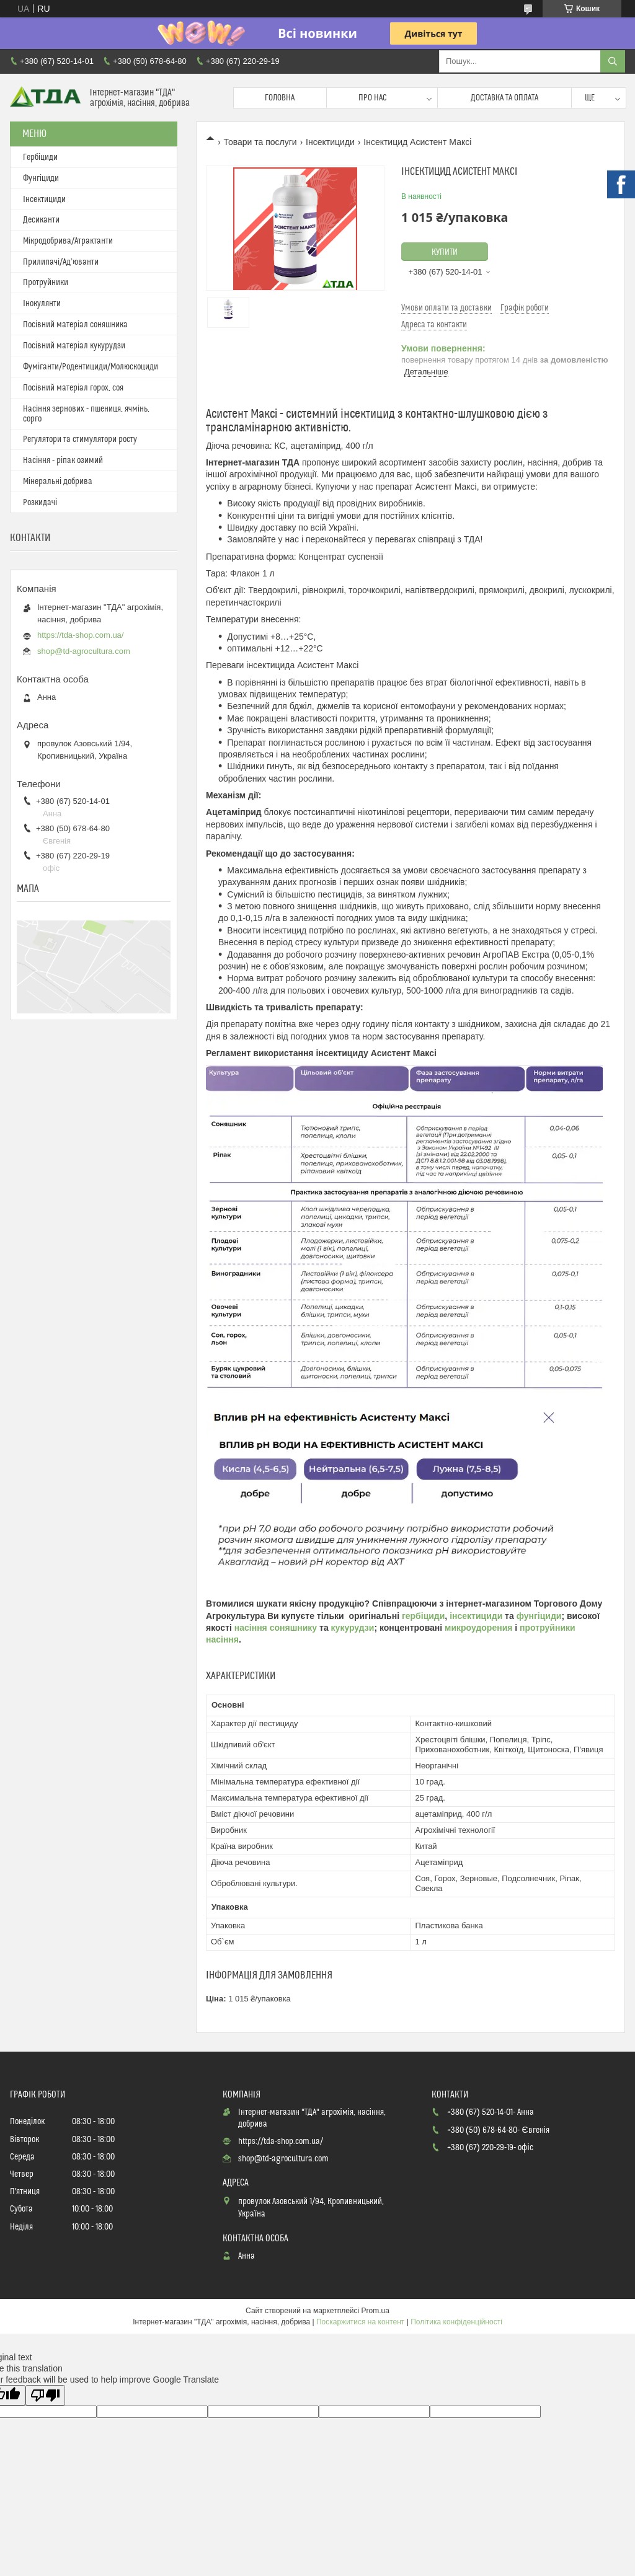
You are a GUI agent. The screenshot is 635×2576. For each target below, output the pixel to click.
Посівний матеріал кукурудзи (74, 346)
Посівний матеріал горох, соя (73, 388)
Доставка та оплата (504, 98)
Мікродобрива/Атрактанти (68, 241)
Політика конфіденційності (456, 2322)
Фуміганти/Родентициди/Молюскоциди (90, 367)
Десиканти (41, 220)
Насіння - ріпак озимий (63, 460)
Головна (280, 98)
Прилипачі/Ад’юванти (61, 262)
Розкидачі (40, 503)
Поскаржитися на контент (360, 2322)
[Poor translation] (45, 2395)
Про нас (372, 98)
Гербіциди (40, 157)
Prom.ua (375, 2310)
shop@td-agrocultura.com (83, 651)
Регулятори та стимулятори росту (80, 439)
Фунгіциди (41, 178)
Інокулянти (42, 304)
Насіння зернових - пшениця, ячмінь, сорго (86, 414)
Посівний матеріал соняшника (75, 325)
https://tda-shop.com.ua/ (80, 635)
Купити (445, 252)
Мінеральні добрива (57, 482)
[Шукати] (612, 61)
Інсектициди (330, 142)
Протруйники (45, 283)
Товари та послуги (259, 142)
